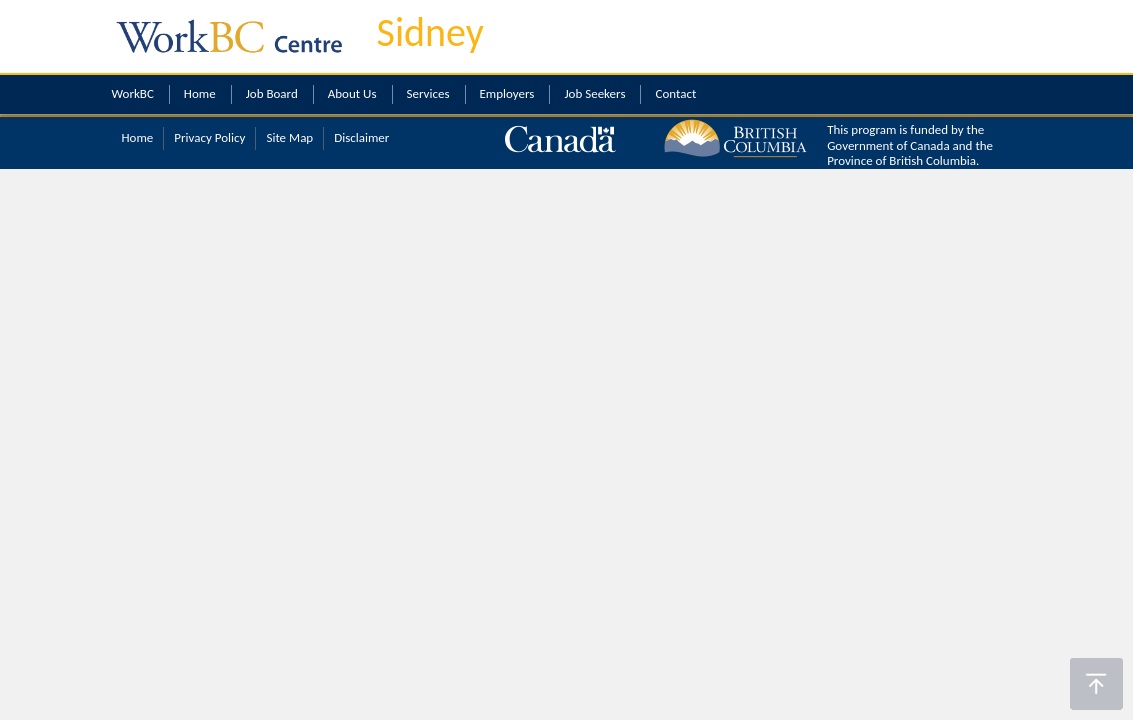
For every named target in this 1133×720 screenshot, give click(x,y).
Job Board (272, 93)
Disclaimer (361, 137)
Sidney (430, 32)
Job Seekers (594, 93)
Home (200, 93)
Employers (507, 93)
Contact (675, 93)
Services (428, 93)
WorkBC (133, 93)
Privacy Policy (209, 137)
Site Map (289, 137)
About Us (352, 93)
